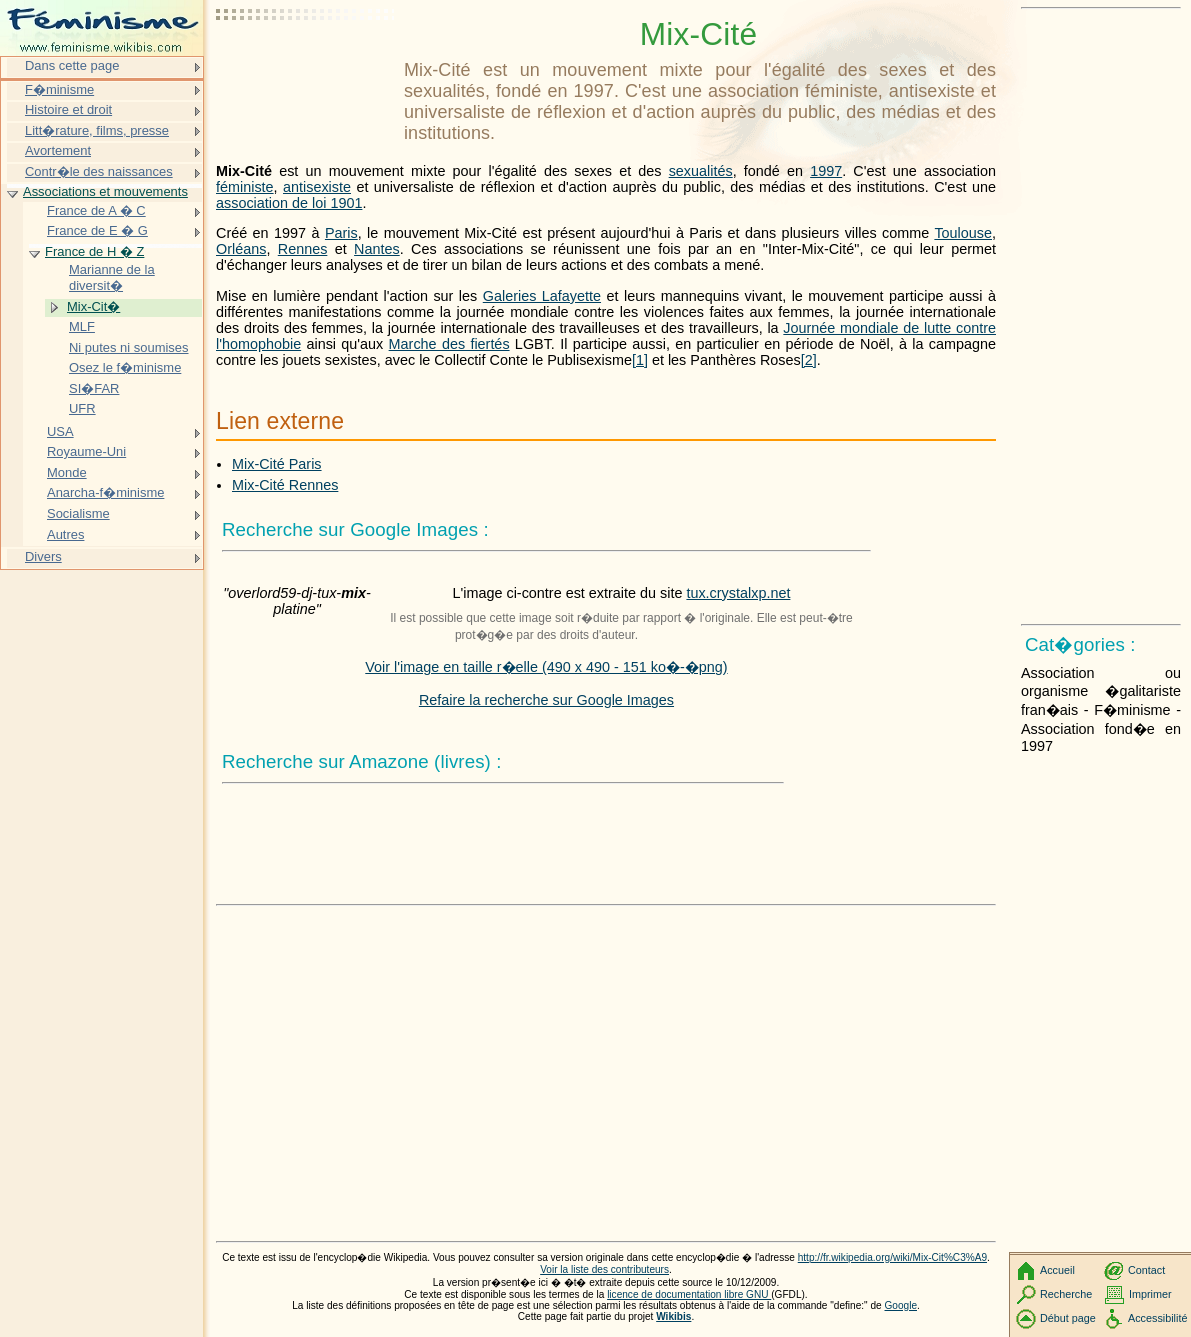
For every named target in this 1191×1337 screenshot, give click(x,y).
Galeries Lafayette (542, 296)
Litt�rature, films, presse (97, 130)
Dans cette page (72, 65)
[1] (640, 360)
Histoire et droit (68, 109)
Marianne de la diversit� (112, 277)
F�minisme (59, 89)
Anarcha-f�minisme (105, 492)
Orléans (241, 249)
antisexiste (317, 187)
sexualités (701, 171)
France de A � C (96, 210)
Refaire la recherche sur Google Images (546, 700)
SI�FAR (94, 388)
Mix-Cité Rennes (285, 485)
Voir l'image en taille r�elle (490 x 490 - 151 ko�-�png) (546, 667)
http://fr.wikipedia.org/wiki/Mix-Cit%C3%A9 (892, 1257)
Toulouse (963, 233)
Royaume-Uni (86, 451)
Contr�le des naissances (99, 171)
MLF (82, 326)
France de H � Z (94, 251)
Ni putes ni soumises (129, 347)
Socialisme (78, 513)
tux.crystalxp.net (738, 593)
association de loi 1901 (289, 203)
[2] (809, 360)
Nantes (377, 249)
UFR (82, 408)
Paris (341, 233)
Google (901, 1305)
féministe (245, 187)
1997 (826, 171)
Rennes (303, 249)
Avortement (58, 150)
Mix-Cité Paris (277, 464)
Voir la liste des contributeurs (604, 1269)
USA (60, 431)
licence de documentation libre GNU (689, 1294)
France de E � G (97, 230)
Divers (43, 556)
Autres (65, 534)
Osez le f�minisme (125, 367)
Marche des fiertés (449, 344)
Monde (67, 472)
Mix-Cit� (93, 306)
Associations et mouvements (105, 191)
